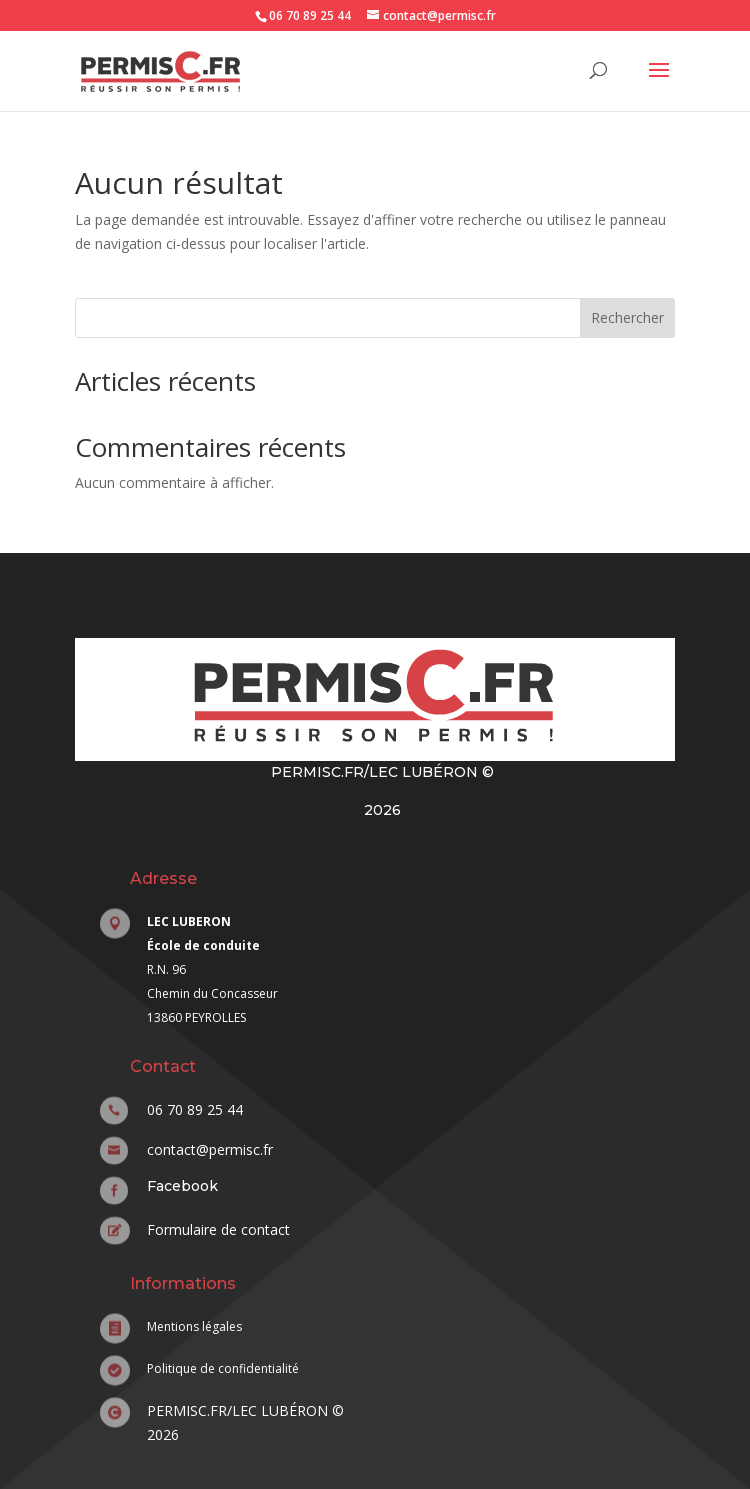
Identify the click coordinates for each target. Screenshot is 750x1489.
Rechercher (627, 317)
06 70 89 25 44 (310, 15)
